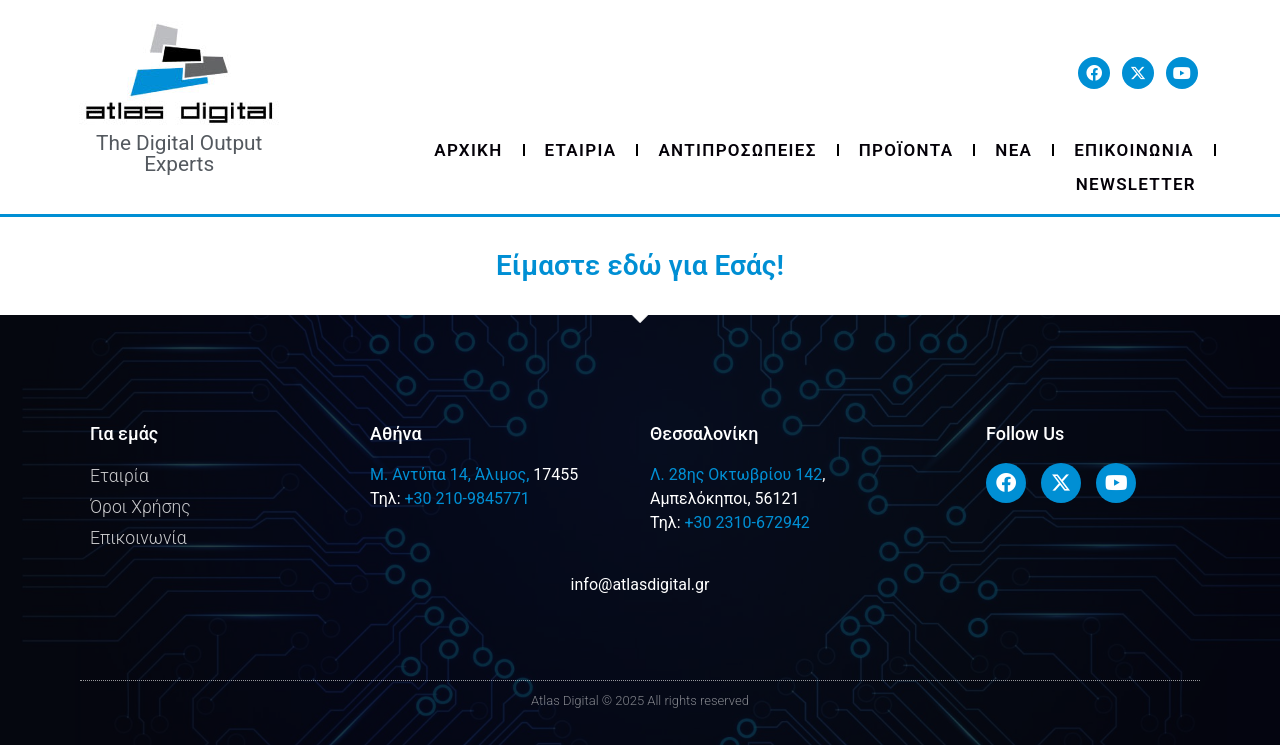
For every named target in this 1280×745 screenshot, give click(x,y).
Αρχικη (468, 150)
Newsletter (1136, 184)
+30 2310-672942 (746, 522)
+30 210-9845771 (466, 498)
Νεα (1013, 150)
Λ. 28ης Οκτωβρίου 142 (736, 474)
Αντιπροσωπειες (737, 150)
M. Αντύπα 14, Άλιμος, (449, 474)
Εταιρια (581, 150)
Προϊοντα (906, 150)
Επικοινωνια (1134, 150)
